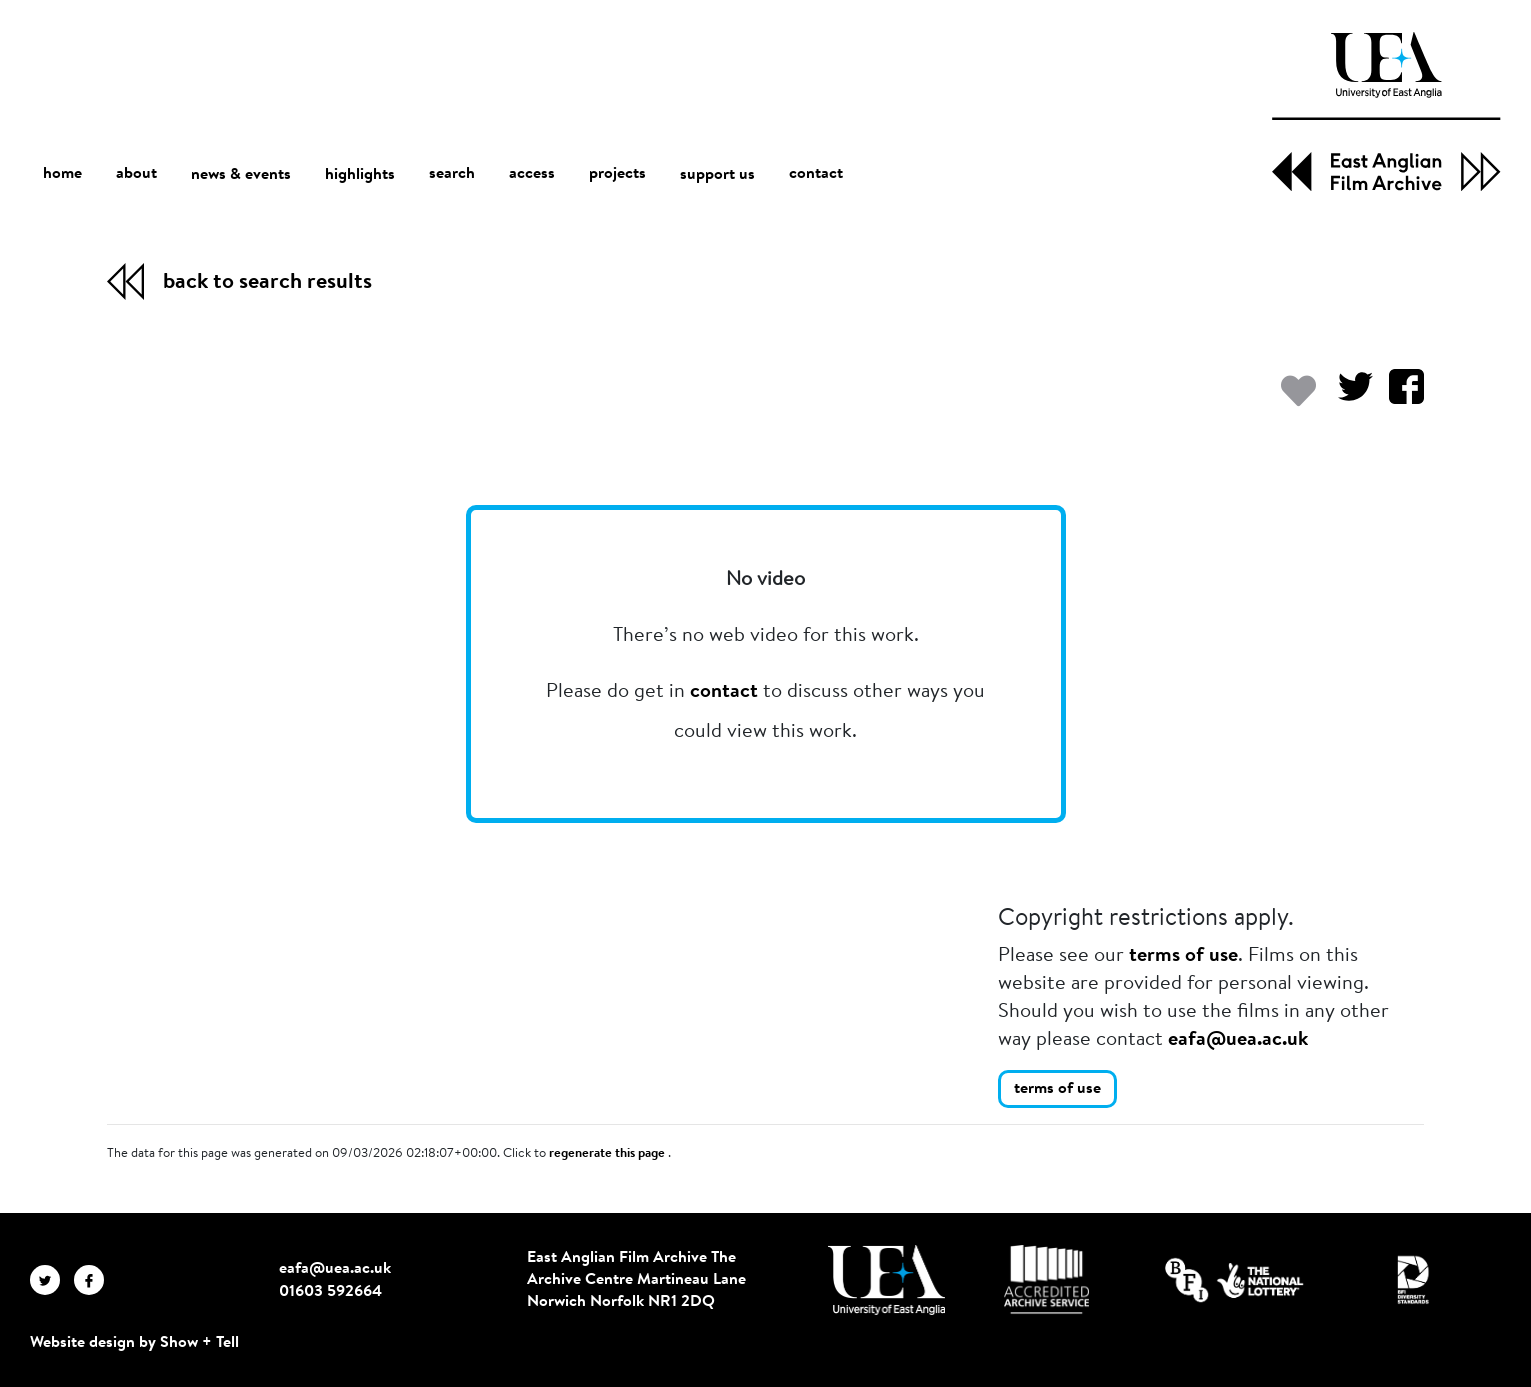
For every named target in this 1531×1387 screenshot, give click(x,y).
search (452, 175)
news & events (241, 175)
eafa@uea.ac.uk (1238, 1040)
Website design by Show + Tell (134, 1343)
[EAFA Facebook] (94, 1280)
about (136, 175)
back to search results (267, 283)
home (62, 174)
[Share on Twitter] (1347, 396)
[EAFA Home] (1386, 111)
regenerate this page (608, 1154)
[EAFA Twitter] (52, 1280)
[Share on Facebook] (1398, 396)
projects (617, 175)
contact (816, 175)
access (532, 175)
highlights (360, 175)
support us (717, 175)
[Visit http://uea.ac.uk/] (886, 1280)
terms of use (1183, 956)
